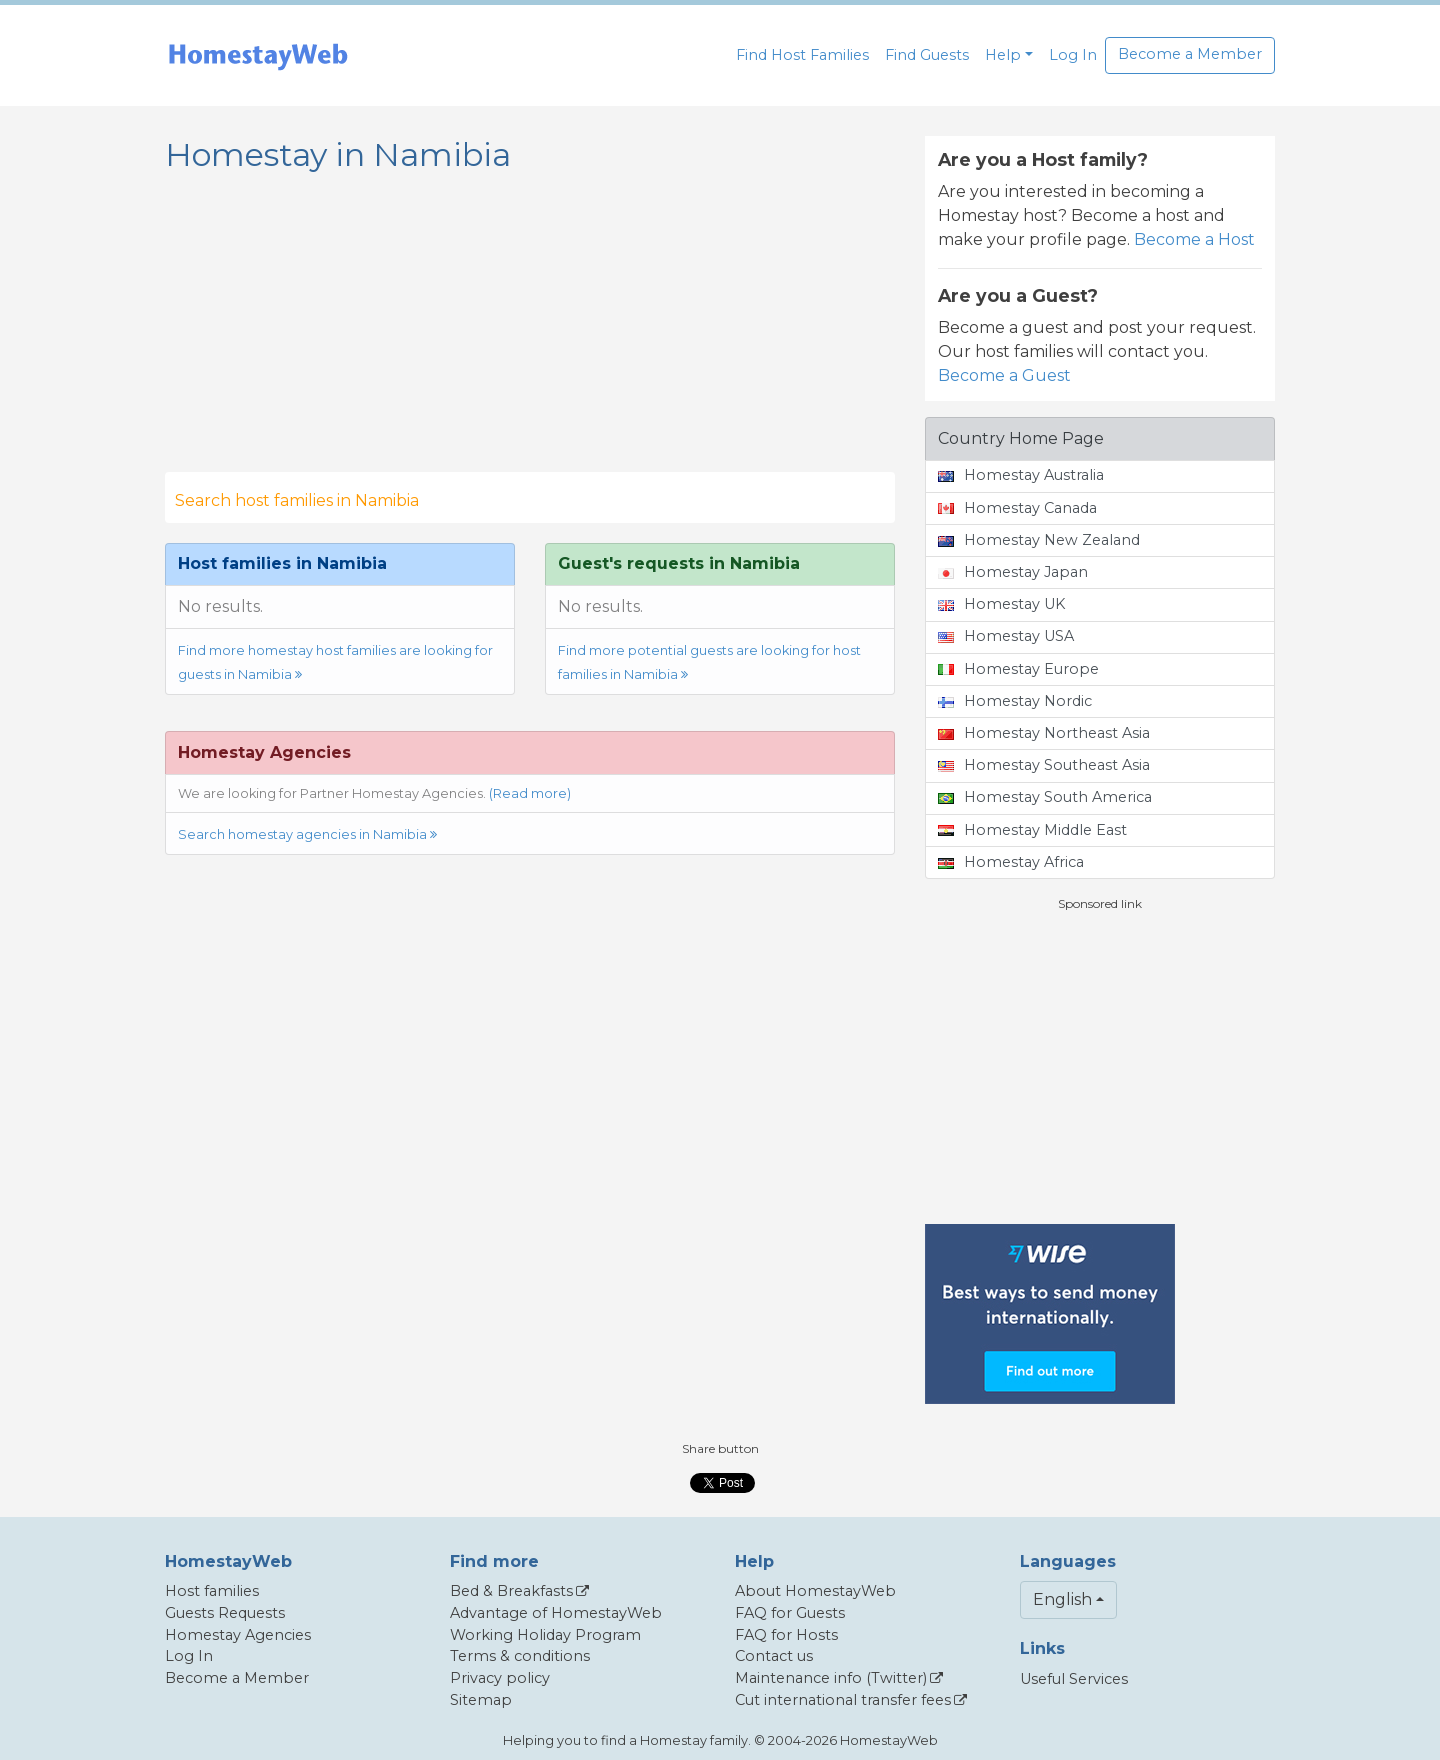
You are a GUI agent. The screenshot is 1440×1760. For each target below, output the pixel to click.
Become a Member (1190, 54)
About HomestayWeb (815, 1591)
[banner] (258, 55)
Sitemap (481, 1700)
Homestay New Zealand (1039, 540)
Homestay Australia (1021, 475)
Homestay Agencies (238, 1635)
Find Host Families (802, 55)
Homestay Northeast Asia (1044, 733)
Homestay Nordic (1015, 701)
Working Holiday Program (545, 1635)
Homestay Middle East (1032, 830)
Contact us (774, 1656)
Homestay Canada (1017, 508)
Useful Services (1074, 1679)
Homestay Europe (1018, 669)
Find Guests (927, 55)
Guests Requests (225, 1613)
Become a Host (1194, 239)
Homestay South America (1045, 797)
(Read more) (530, 793)
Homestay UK (1001, 604)
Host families (212, 1591)
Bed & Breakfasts (511, 1591)
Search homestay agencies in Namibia (307, 834)
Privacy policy (500, 1678)
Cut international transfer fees (843, 1700)
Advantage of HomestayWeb (556, 1613)
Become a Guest (1004, 375)
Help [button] (1003, 55)
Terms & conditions (520, 1656)
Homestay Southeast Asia (1044, 765)
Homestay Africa (1011, 862)
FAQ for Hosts (786, 1635)
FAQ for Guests (790, 1613)
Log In (1073, 55)
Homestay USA (1006, 636)
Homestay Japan (1013, 572)
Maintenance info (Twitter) (831, 1678)
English (1062, 1599)
